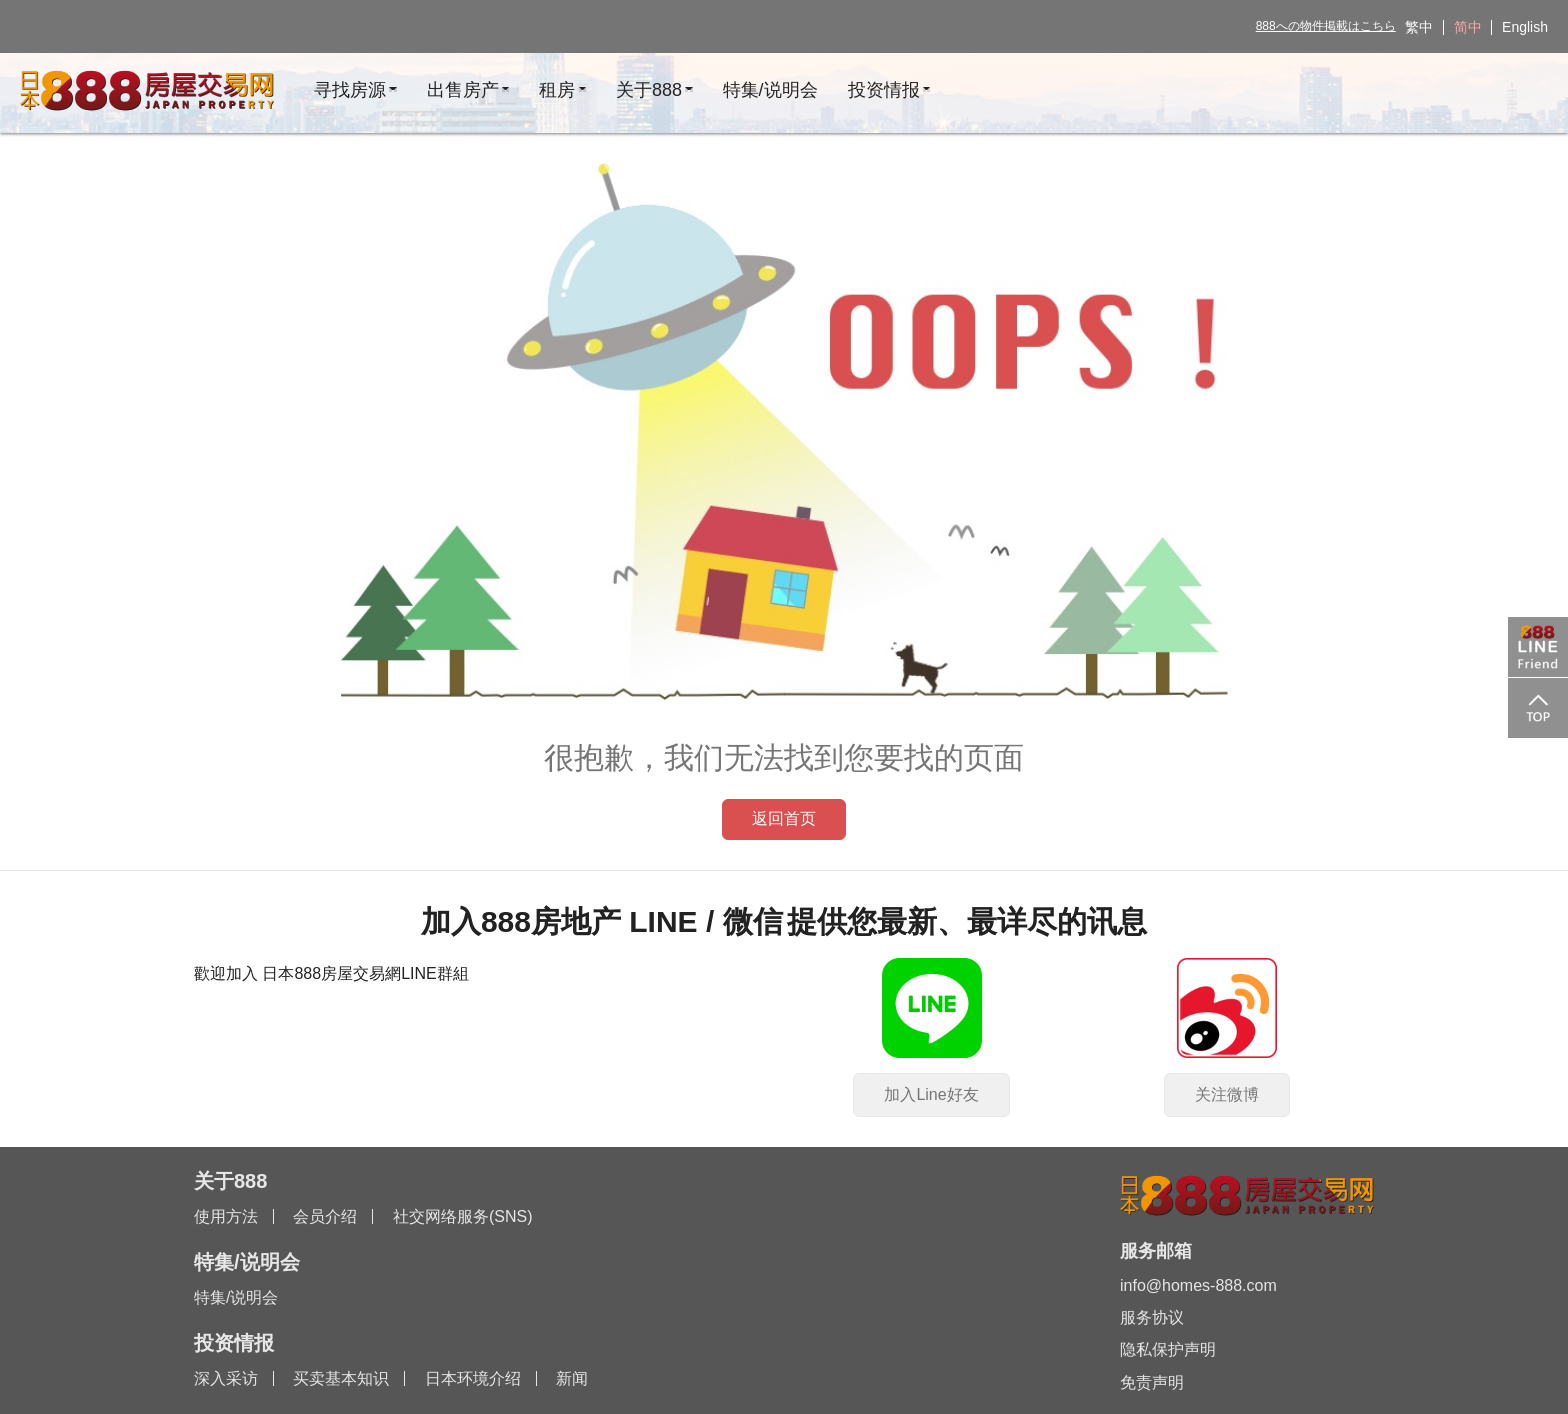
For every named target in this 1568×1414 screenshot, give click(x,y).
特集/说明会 (236, 1297)
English (1525, 27)
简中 (1468, 27)
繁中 (1419, 27)
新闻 (572, 1378)
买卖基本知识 (341, 1378)
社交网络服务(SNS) (463, 1216)
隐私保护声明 (1168, 1349)
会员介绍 (325, 1216)
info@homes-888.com (1198, 1285)
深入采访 (226, 1378)
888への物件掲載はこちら (1326, 26)
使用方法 (226, 1216)
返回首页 (784, 818)
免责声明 (1152, 1382)
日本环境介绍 (473, 1378)
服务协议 (1152, 1317)
